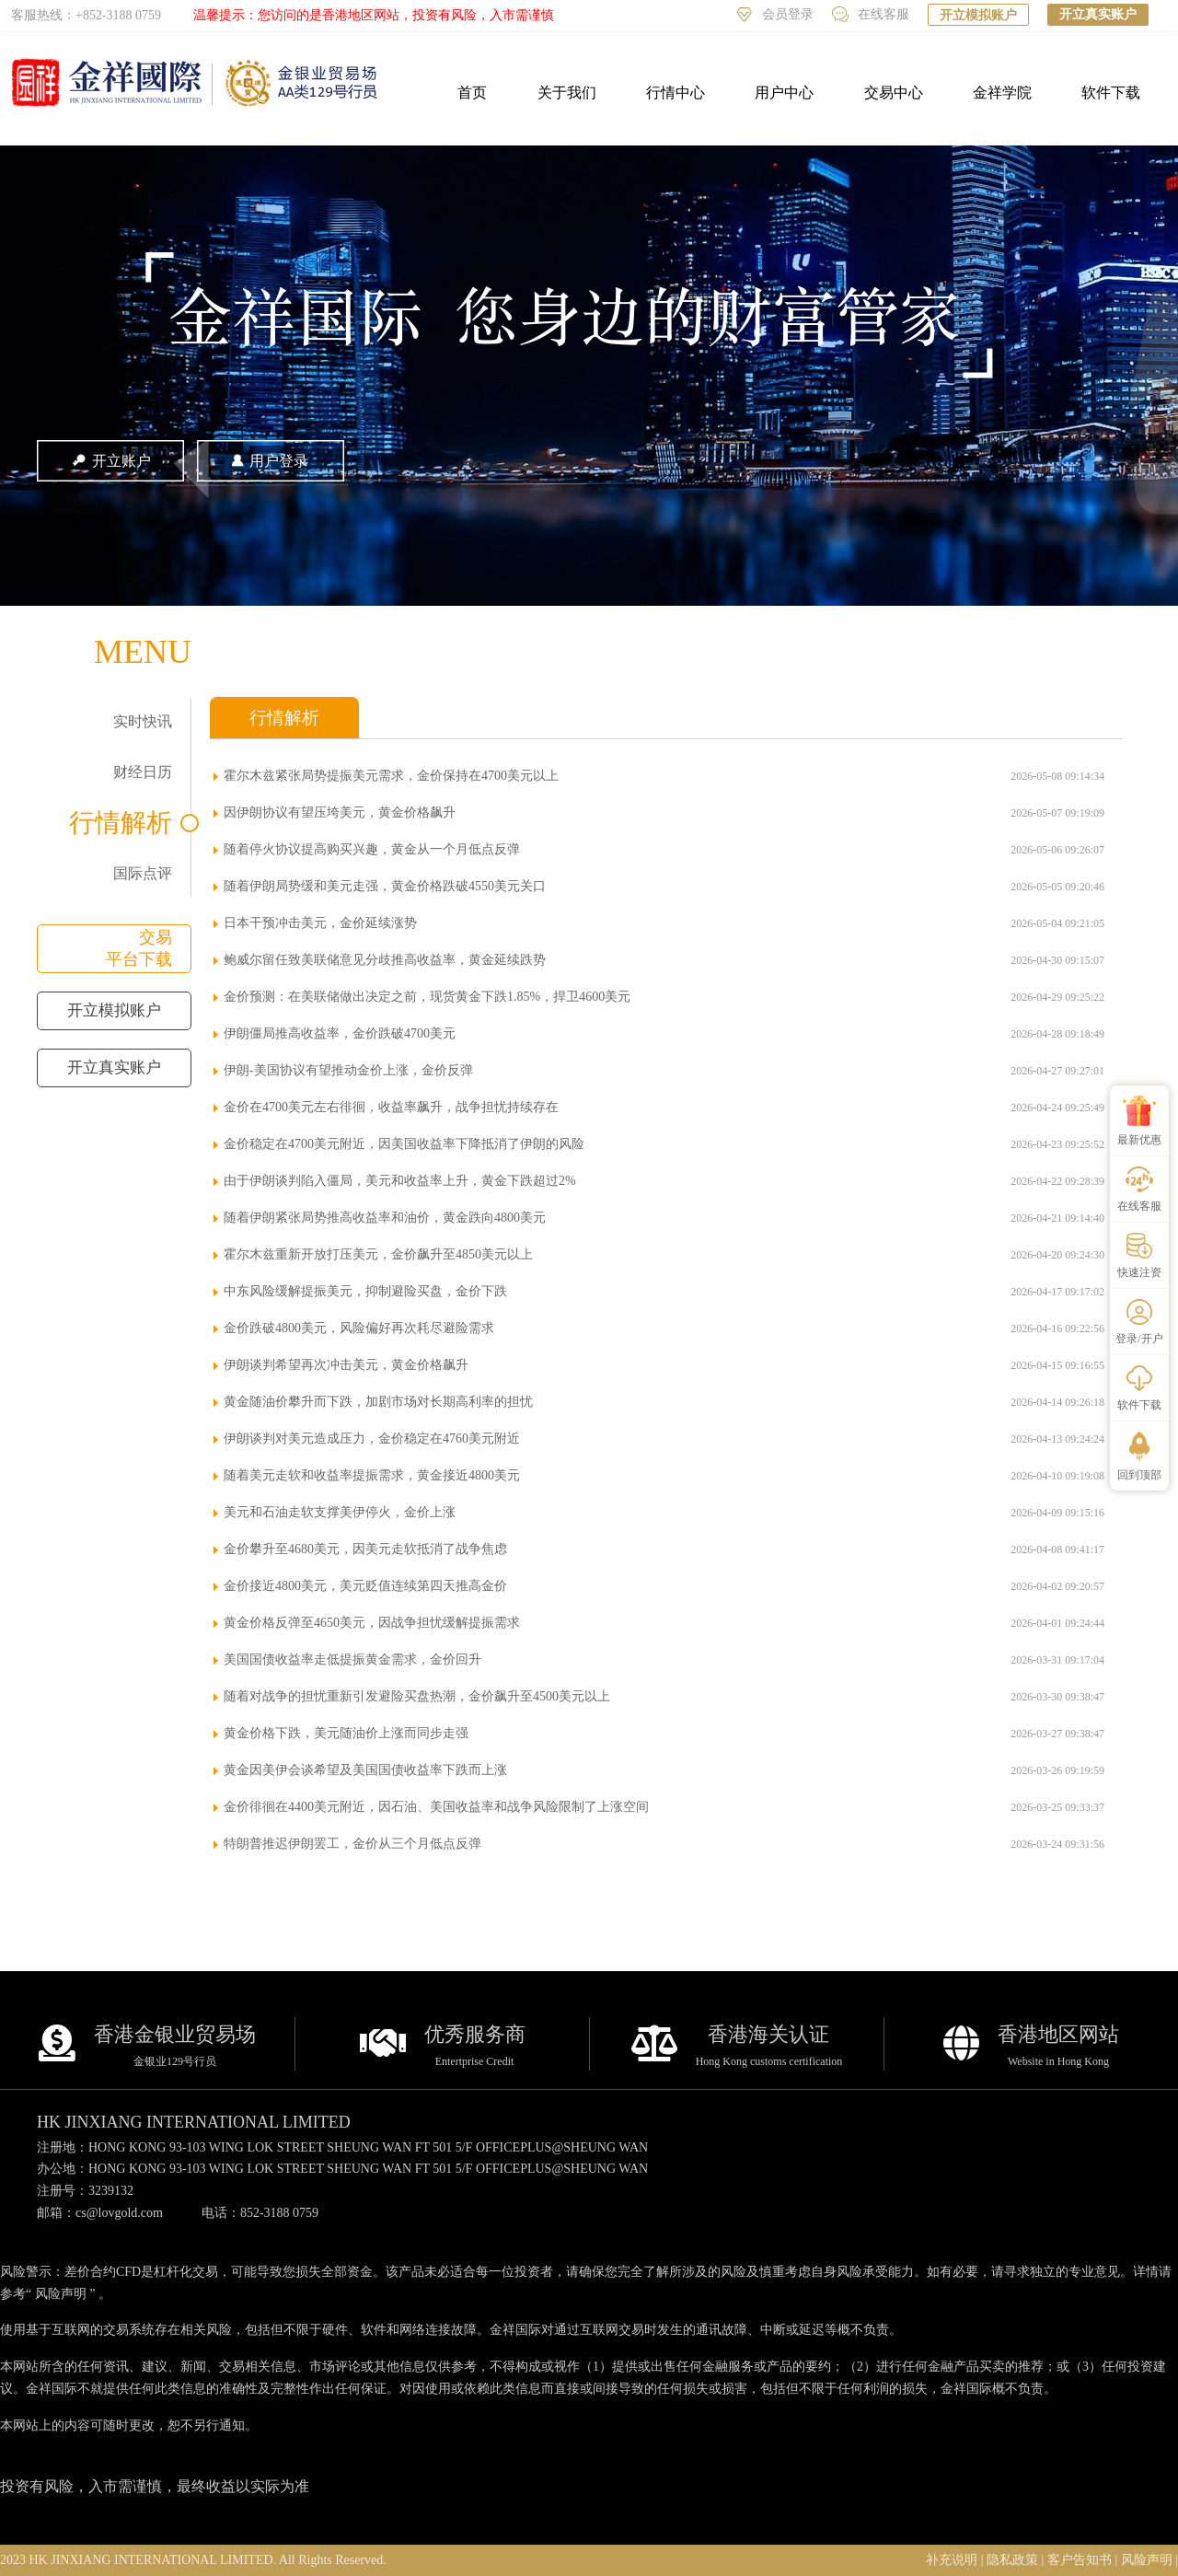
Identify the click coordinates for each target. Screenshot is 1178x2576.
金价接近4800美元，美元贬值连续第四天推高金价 (365, 1586)
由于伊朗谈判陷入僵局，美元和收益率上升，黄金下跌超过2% (400, 1181)
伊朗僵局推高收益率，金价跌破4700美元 (340, 1033)
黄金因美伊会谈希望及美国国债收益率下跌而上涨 (365, 1770)
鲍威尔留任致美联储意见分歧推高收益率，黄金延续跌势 (385, 960)
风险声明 (61, 2294)
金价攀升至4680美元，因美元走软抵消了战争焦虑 (365, 1549)
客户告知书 (1079, 2560)
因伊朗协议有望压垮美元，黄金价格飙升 (340, 812)
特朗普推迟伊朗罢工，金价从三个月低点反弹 (352, 1844)
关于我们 (566, 92)
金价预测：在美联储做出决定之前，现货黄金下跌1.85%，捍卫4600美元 (427, 997)
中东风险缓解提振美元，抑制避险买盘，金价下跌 (365, 1291)
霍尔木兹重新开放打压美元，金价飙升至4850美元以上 (378, 1254)
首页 (472, 92)
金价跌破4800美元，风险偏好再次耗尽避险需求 (359, 1328)
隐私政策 (1012, 2560)
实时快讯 (142, 721)
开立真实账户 (1098, 14)
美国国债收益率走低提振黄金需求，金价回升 (352, 1659)
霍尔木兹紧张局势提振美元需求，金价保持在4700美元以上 (391, 776)
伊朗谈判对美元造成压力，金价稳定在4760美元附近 (372, 1438)
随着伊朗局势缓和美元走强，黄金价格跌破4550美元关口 (385, 886)
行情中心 (675, 92)
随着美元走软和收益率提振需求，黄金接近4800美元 (372, 1475)
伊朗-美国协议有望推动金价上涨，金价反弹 (348, 1070)
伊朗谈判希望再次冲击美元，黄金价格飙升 (346, 1365)
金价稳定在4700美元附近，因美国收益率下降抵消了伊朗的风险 (404, 1144)
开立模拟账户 (978, 15)
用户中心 (784, 92)
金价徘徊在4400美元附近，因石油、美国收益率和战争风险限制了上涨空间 (436, 1807)
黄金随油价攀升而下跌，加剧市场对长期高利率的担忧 (378, 1402)
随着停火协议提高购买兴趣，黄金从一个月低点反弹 (372, 849)
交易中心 (893, 92)
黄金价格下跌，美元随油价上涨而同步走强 (346, 1733)
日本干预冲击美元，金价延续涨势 (320, 923)
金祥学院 (1002, 92)
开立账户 (110, 461)
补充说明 (951, 2560)
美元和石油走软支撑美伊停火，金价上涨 (340, 1512)
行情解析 (120, 822)
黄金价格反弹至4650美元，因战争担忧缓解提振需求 (372, 1623)
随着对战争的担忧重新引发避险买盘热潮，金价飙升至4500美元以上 (417, 1696)
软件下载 (1110, 92)
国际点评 (142, 873)
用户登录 (270, 461)
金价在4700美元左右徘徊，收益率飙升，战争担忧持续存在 (391, 1107)
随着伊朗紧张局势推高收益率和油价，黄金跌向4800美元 (385, 1217)
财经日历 (142, 772)
